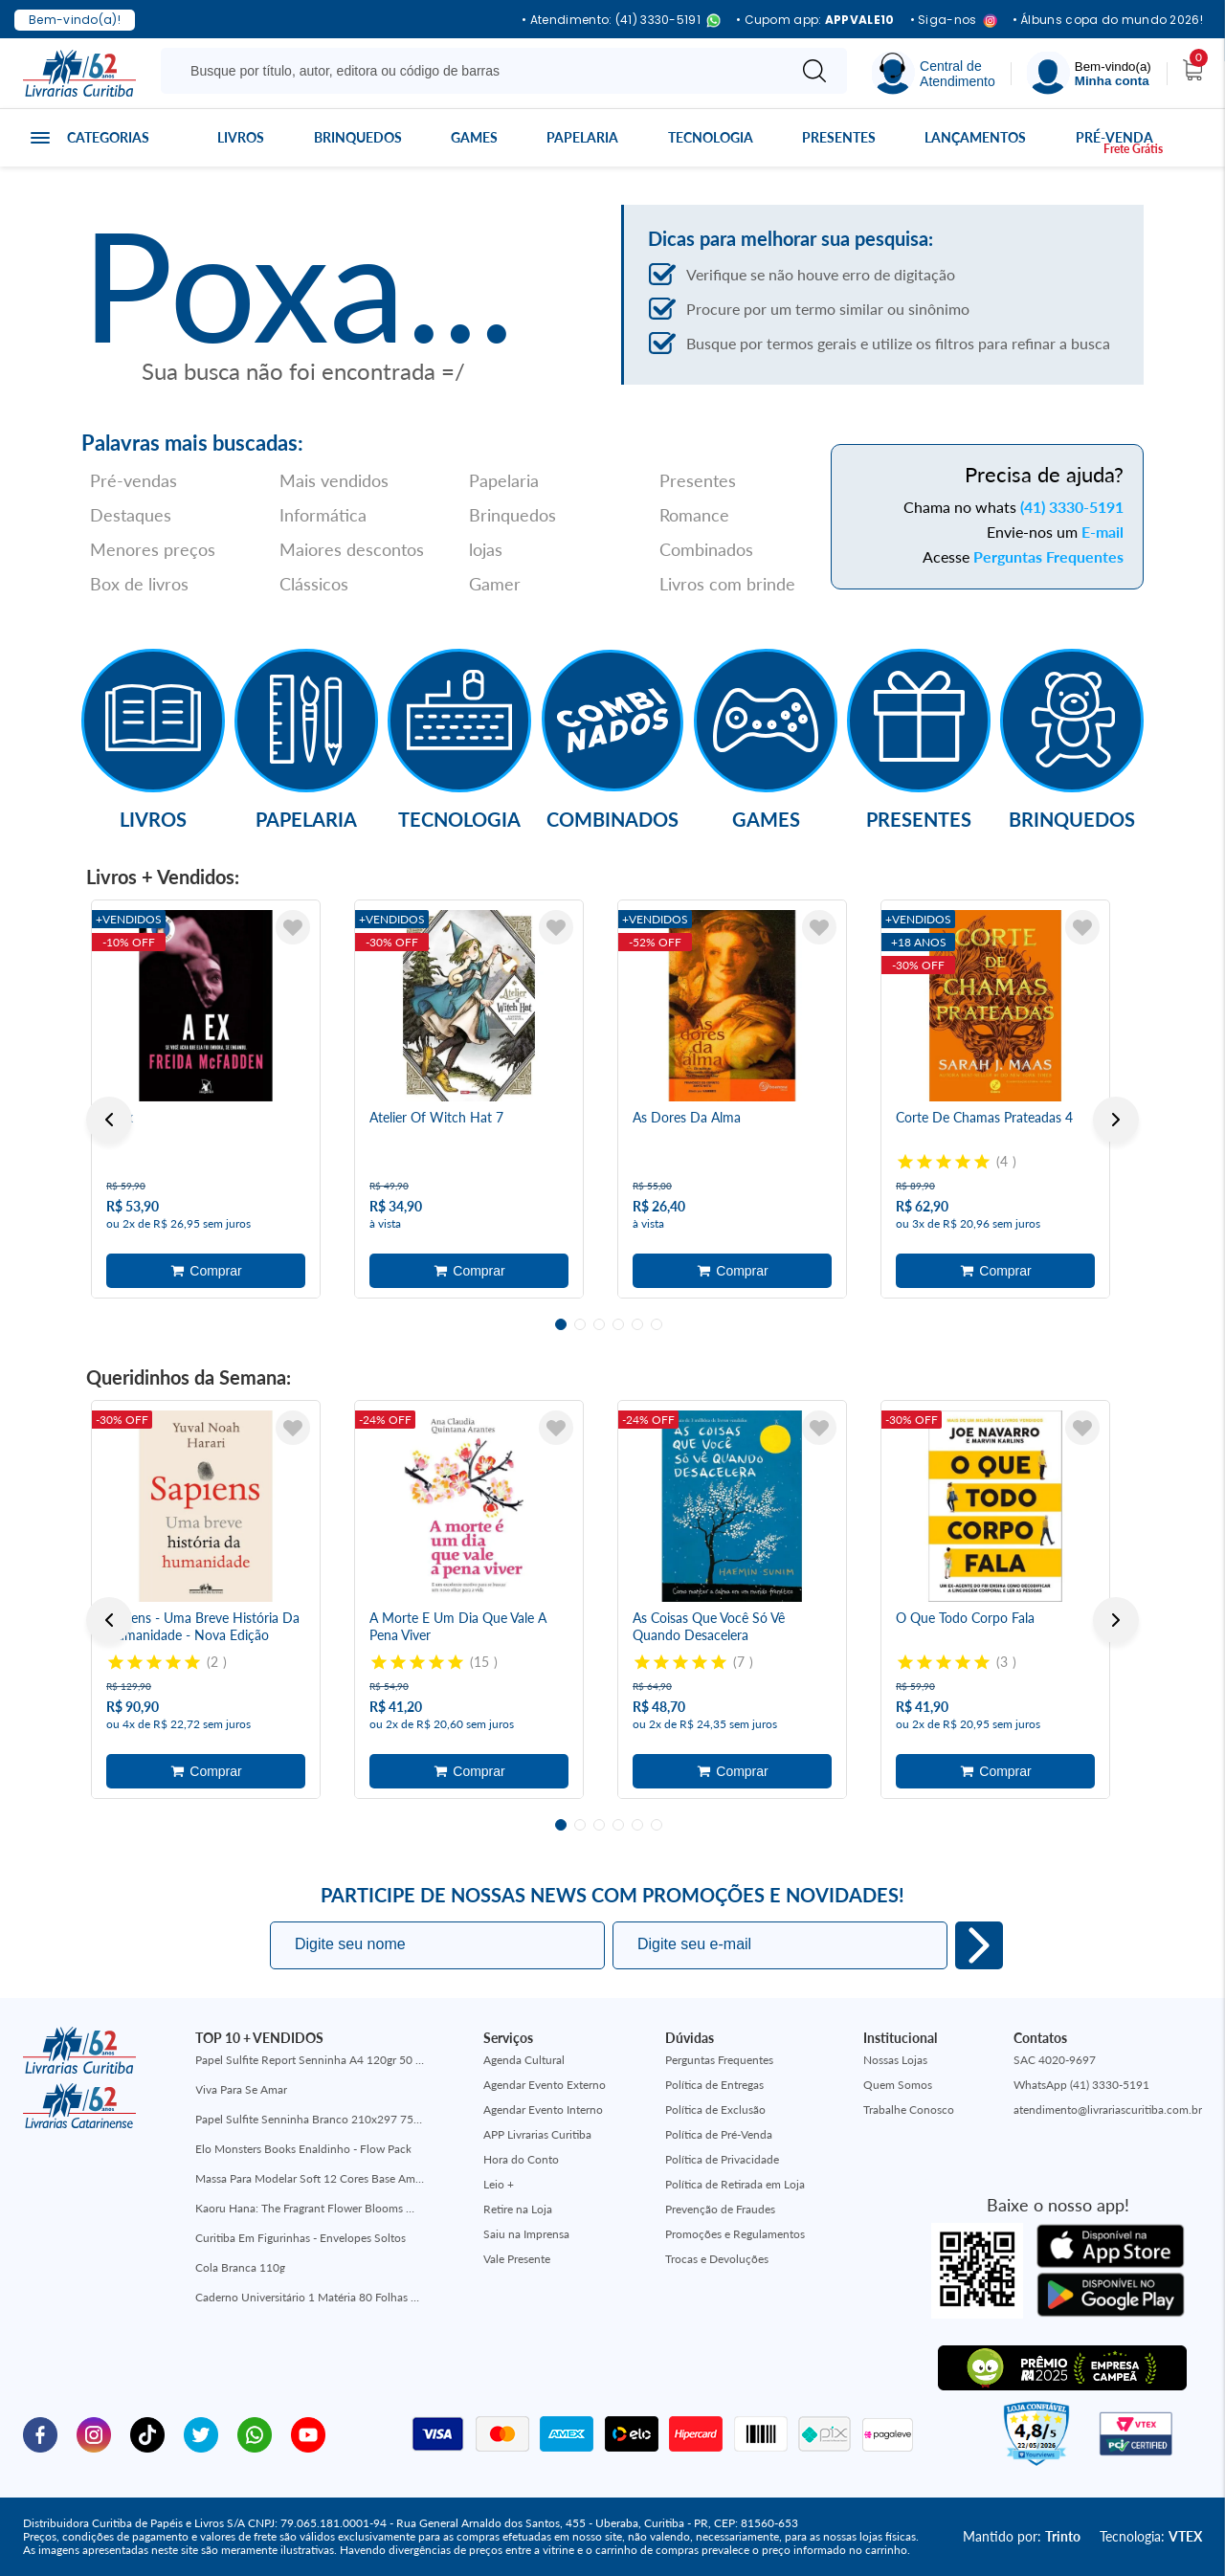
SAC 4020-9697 (1054, 2060)
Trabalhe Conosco (908, 2109)
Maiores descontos (351, 549)
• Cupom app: (815, 20)
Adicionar (205, 1271)
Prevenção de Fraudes (720, 2209)
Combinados (706, 549)
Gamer (495, 583)
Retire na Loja (517, 2209)
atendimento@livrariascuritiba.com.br (1107, 2109)
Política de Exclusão (715, 2109)
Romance (694, 514)
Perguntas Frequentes (1048, 556)
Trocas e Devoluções (716, 2259)
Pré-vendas (133, 480)
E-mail (1102, 531)
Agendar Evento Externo (544, 2084)
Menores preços (152, 549)
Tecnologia (710, 137)
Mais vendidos (334, 480)
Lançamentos (975, 137)
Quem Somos (897, 2084)
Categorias (108, 137)
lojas (485, 549)
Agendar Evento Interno (543, 2109)
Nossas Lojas (895, 2060)
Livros (240, 137)
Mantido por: (1021, 2536)
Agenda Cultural (524, 2060)
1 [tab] (561, 1324)
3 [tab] (599, 1324)
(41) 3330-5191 (1072, 507)
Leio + (498, 2184)
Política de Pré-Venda (718, 2134)
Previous (109, 1120)
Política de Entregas (714, 2084)
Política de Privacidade (722, 2159)
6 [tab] (656, 1324)
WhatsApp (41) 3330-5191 (1081, 2084)
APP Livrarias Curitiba (537, 2134)
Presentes (839, 137)
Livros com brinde (727, 583)
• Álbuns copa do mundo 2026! (1108, 20)
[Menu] (1089, 73)
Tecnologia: (1151, 2536)
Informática (323, 514)
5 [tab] (637, 1324)
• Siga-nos (953, 20)
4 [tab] (618, 1324)
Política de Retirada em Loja (735, 2184)
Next (1116, 1120)
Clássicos (313, 583)
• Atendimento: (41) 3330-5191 (621, 20)
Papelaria (582, 137)
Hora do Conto (521, 2159)
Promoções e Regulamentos (735, 2234)
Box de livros (139, 583)
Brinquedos (358, 137)
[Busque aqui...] (477, 71)
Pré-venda (1114, 137)
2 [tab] (580, 1324)
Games (474, 137)
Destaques (130, 514)
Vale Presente (516, 2259)
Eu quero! (979, 1945)
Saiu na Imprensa (526, 2234)
